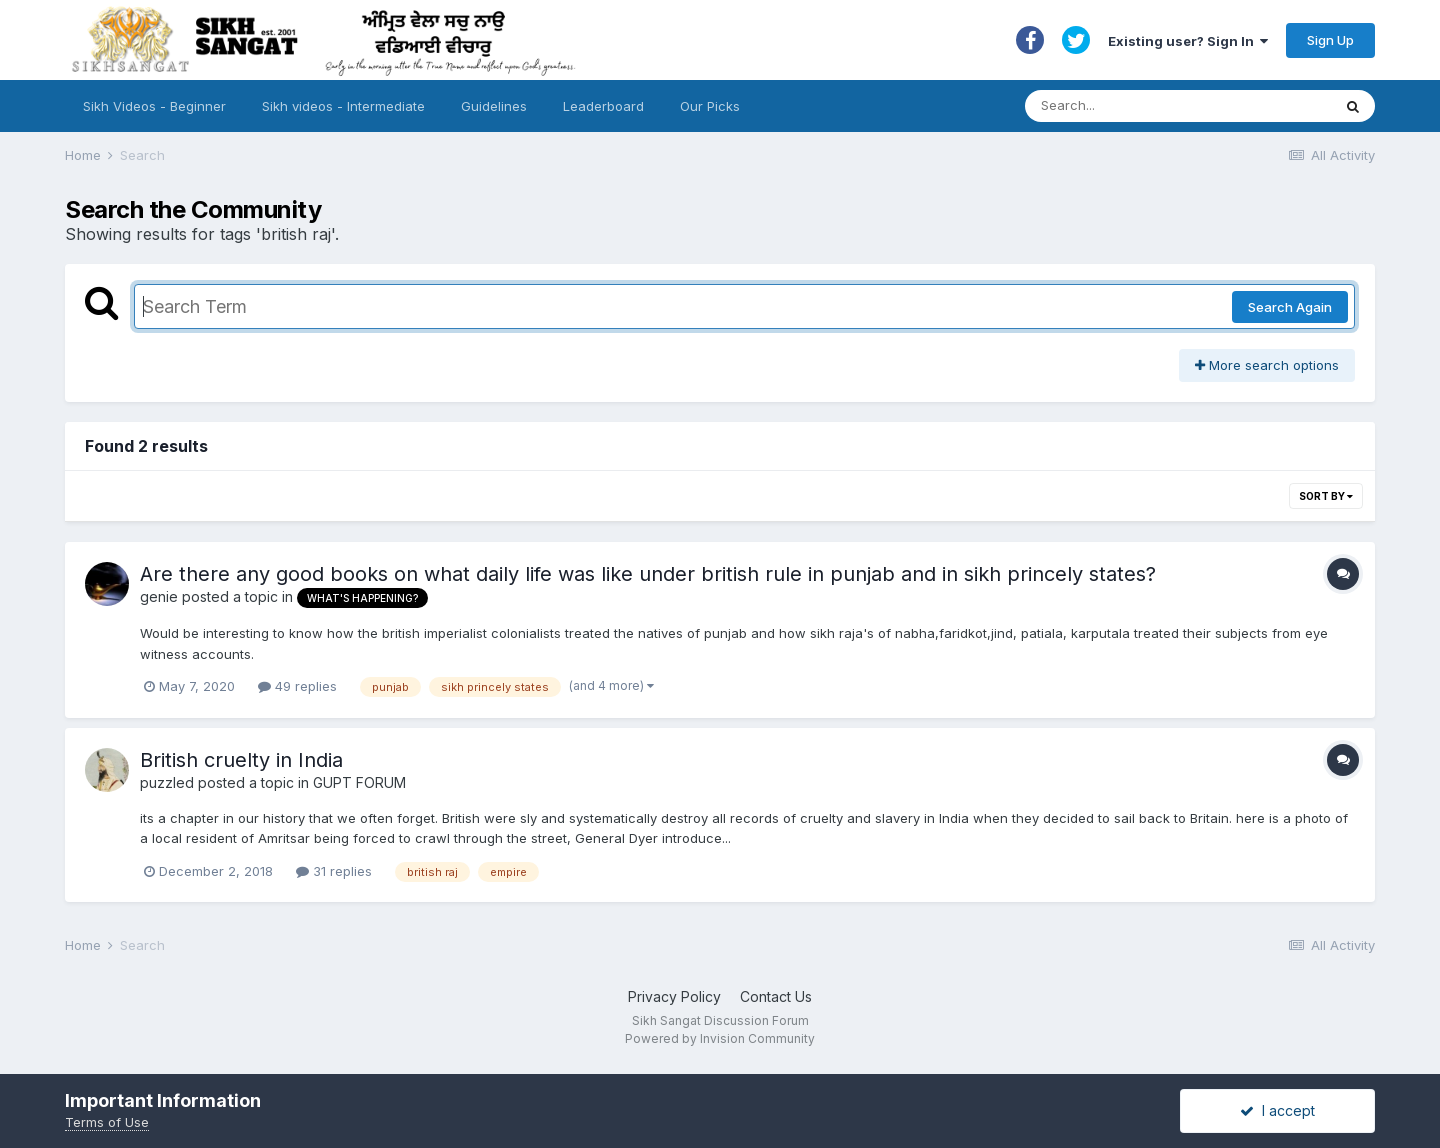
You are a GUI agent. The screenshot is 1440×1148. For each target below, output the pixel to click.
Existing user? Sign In (1188, 41)
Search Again (1290, 307)
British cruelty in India (241, 760)
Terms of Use (107, 1122)
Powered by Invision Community (720, 1038)
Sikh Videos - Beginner (154, 106)
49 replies (297, 686)
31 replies (334, 871)
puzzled (167, 782)
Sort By (1326, 496)
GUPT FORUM (359, 782)
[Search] (1158, 106)
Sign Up (1330, 40)
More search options (1267, 365)
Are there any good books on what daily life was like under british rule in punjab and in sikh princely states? (648, 574)
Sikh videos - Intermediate (343, 106)
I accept (1277, 1110)
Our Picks (710, 106)
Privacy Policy (674, 996)
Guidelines (494, 106)
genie (159, 596)
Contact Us (776, 996)
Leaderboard (603, 106)
